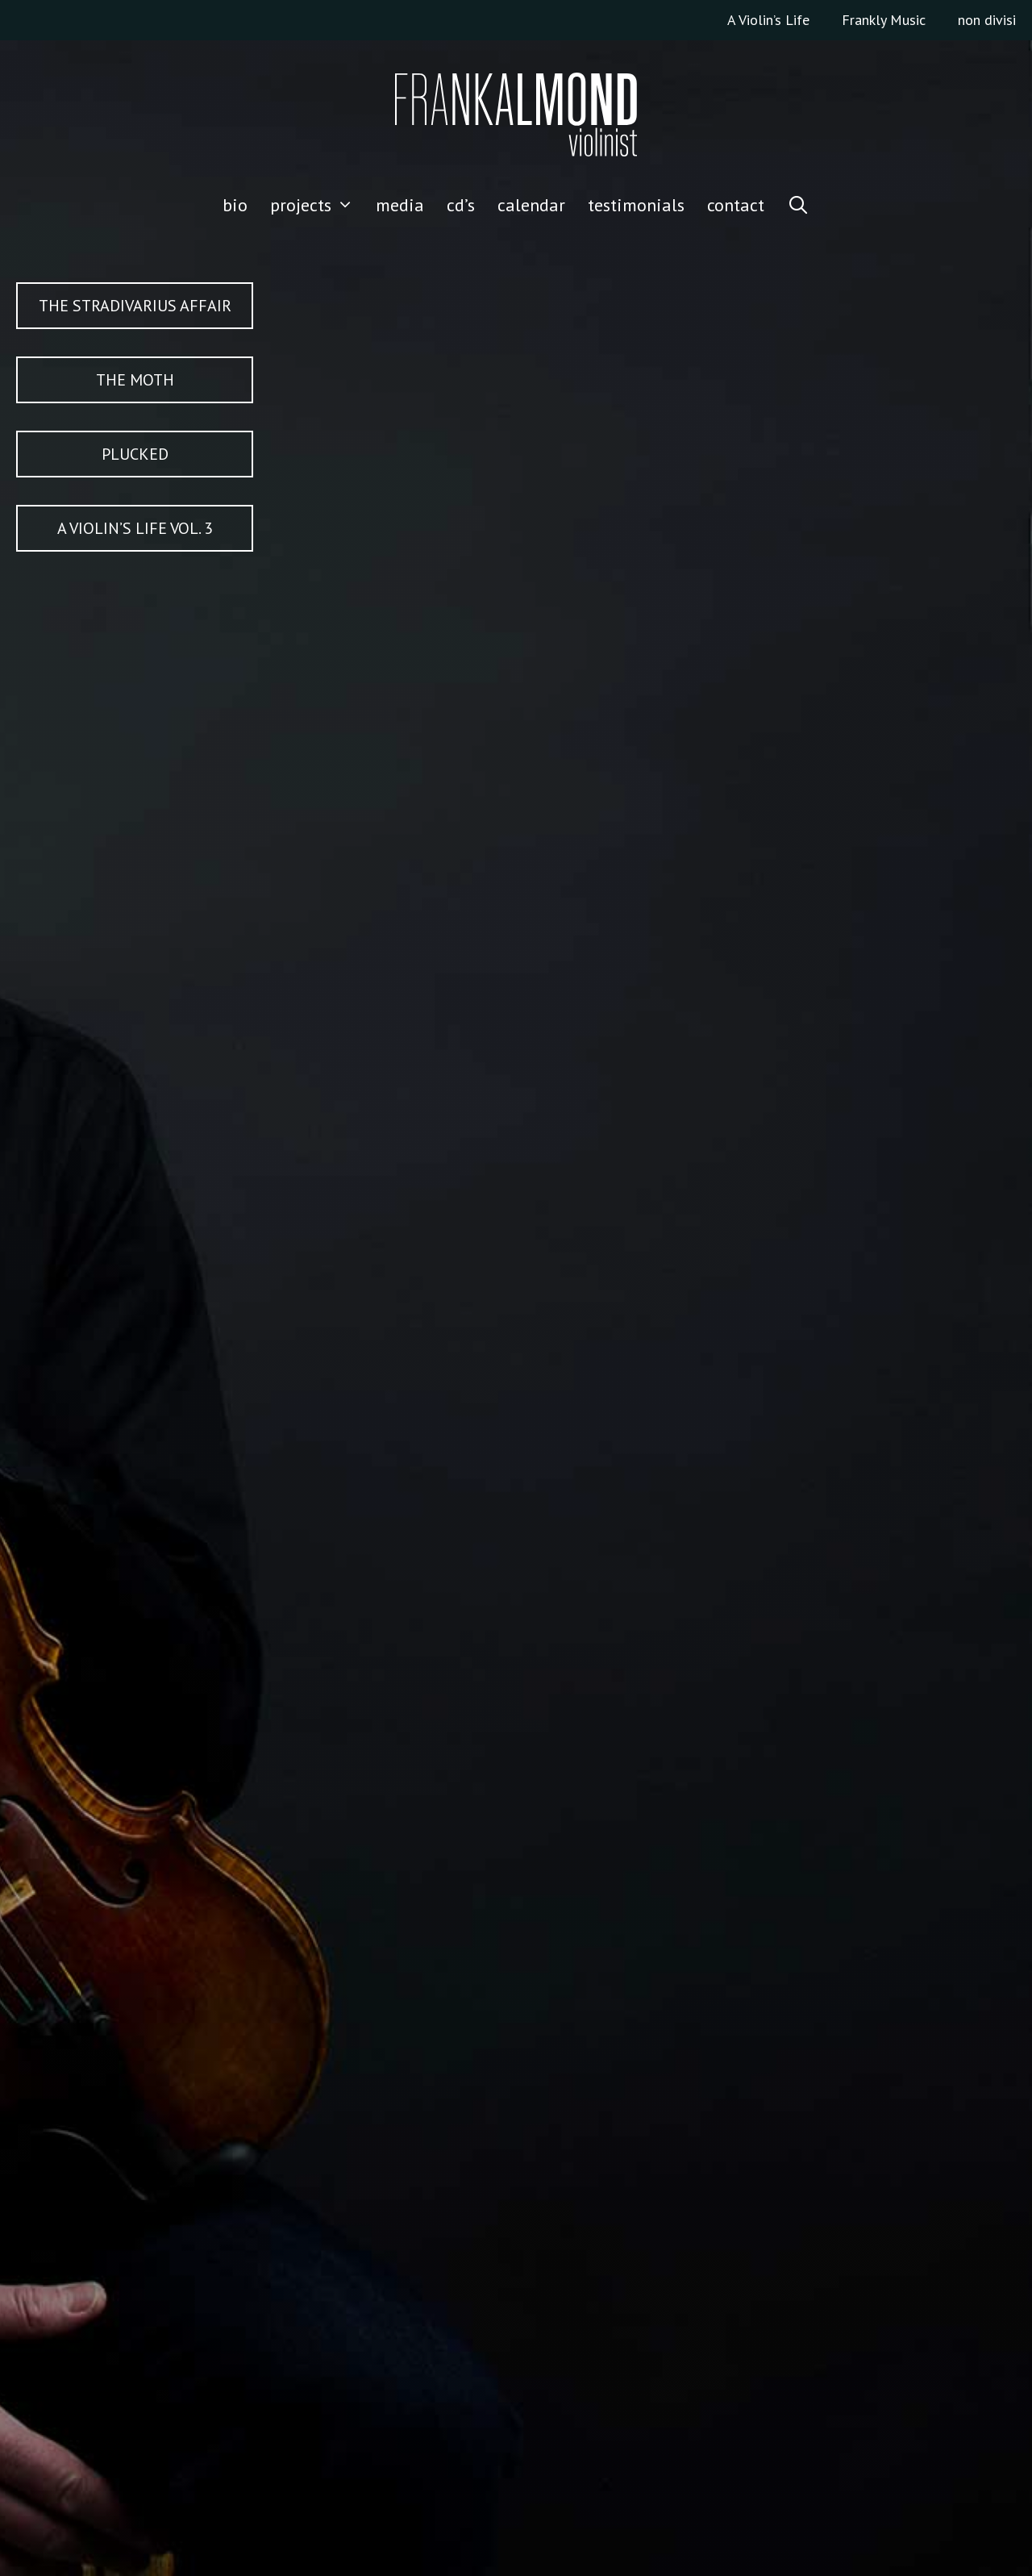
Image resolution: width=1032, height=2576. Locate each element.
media (400, 205)
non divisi (987, 19)
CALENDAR (531, 205)
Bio (235, 205)
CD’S (461, 205)
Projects (317, 205)
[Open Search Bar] (798, 205)
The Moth (135, 379)
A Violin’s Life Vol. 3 (135, 528)
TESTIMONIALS (636, 205)
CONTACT (735, 205)
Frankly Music (884, 19)
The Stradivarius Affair (135, 305)
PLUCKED (135, 454)
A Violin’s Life (768, 19)
